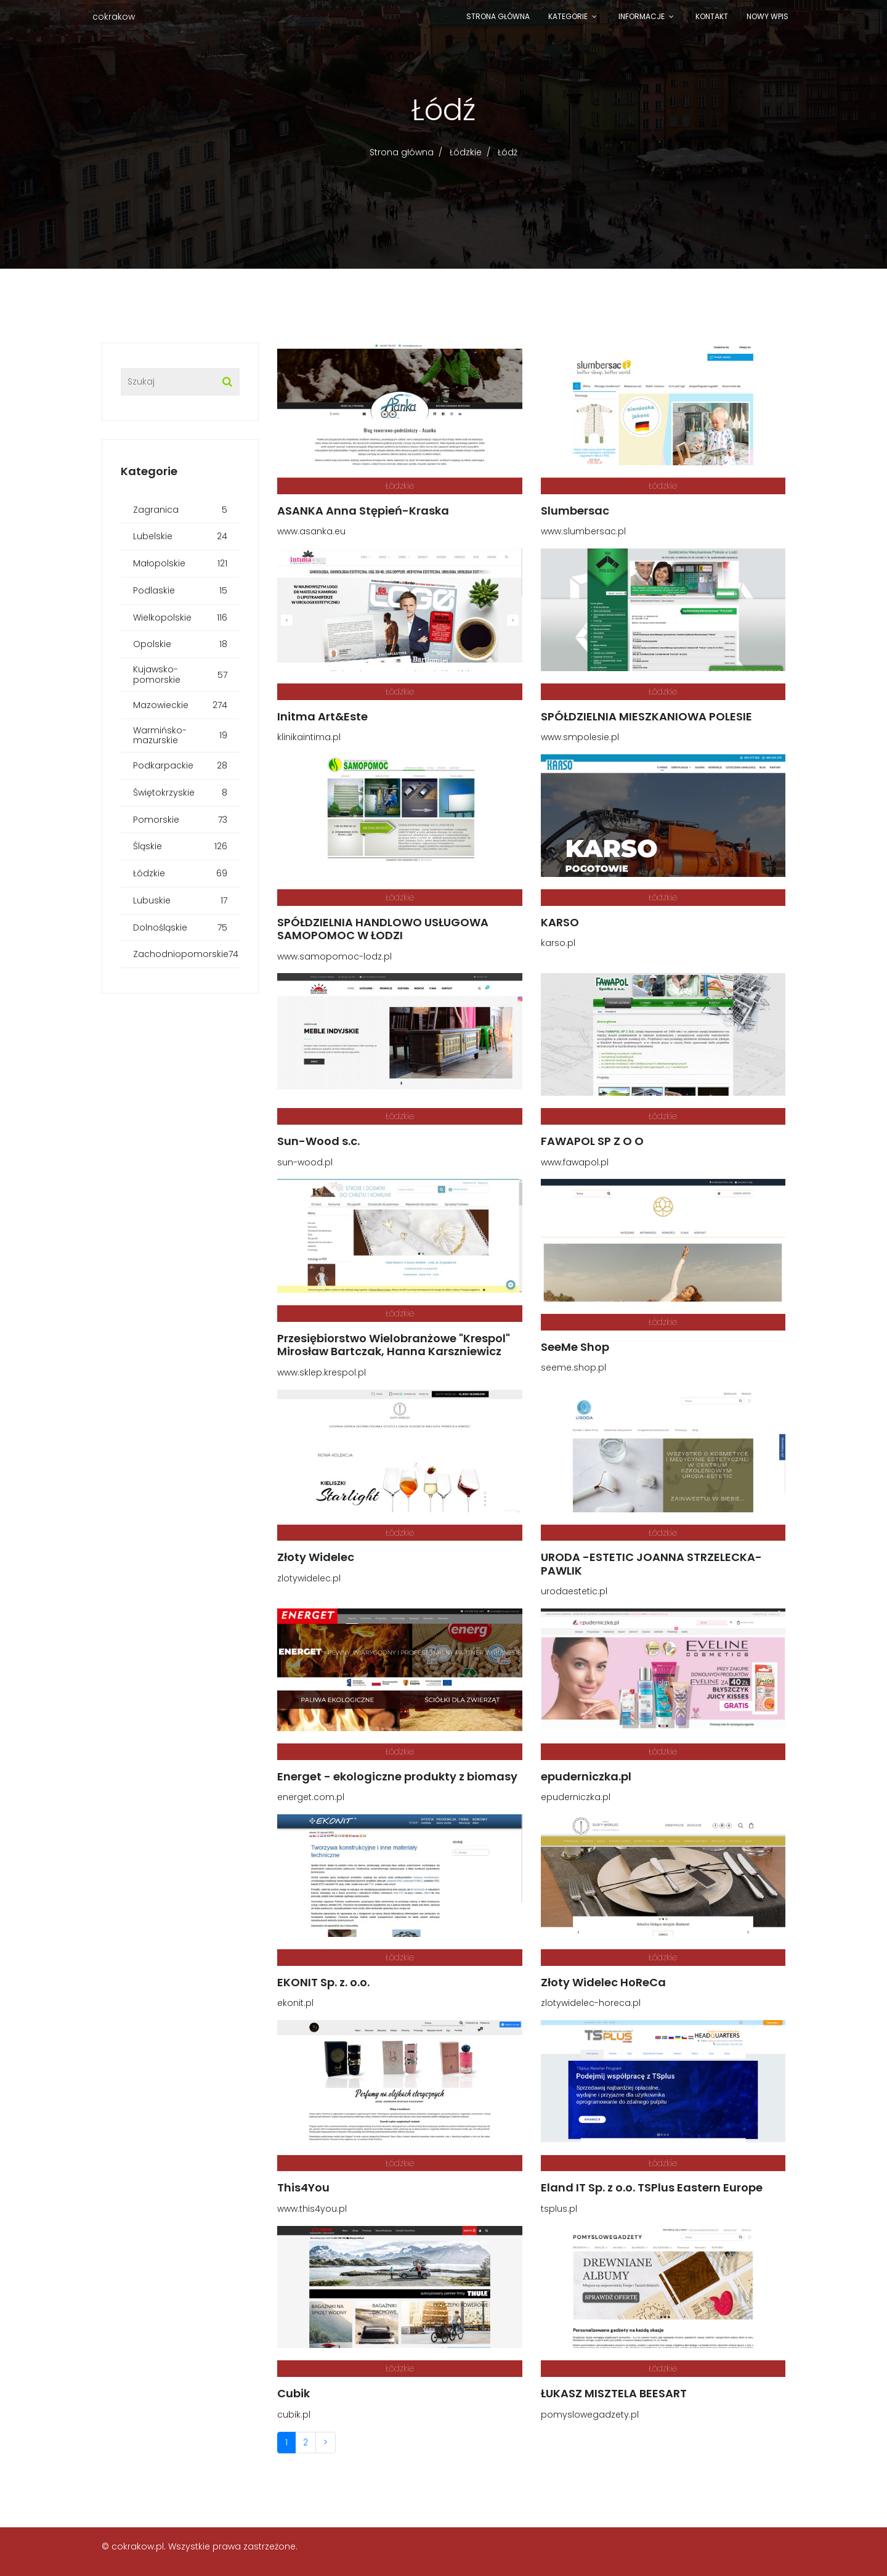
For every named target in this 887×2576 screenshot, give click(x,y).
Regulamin (701, 2546)
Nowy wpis (767, 16)
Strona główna (498, 16)
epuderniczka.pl (575, 1797)
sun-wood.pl (305, 1162)
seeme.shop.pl (573, 1367)
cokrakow (113, 16)
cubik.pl (293, 2414)
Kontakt (711, 16)
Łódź (507, 152)
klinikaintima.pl (309, 737)
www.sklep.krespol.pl (321, 1372)
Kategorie (568, 16)
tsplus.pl (559, 2209)
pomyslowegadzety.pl (590, 2414)
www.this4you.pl (312, 2209)
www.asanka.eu (311, 531)
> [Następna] (325, 2442)
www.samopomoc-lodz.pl (334, 956)
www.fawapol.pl (575, 1162)
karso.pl (558, 943)
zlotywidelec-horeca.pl (591, 2003)
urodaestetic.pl (574, 1591)
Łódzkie (466, 152)
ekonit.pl (295, 2003)
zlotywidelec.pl (309, 1578)
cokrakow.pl (137, 2546)
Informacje (641, 16)
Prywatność (760, 2546)
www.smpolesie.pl (580, 737)
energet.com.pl (310, 1797)
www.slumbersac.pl (583, 531)
